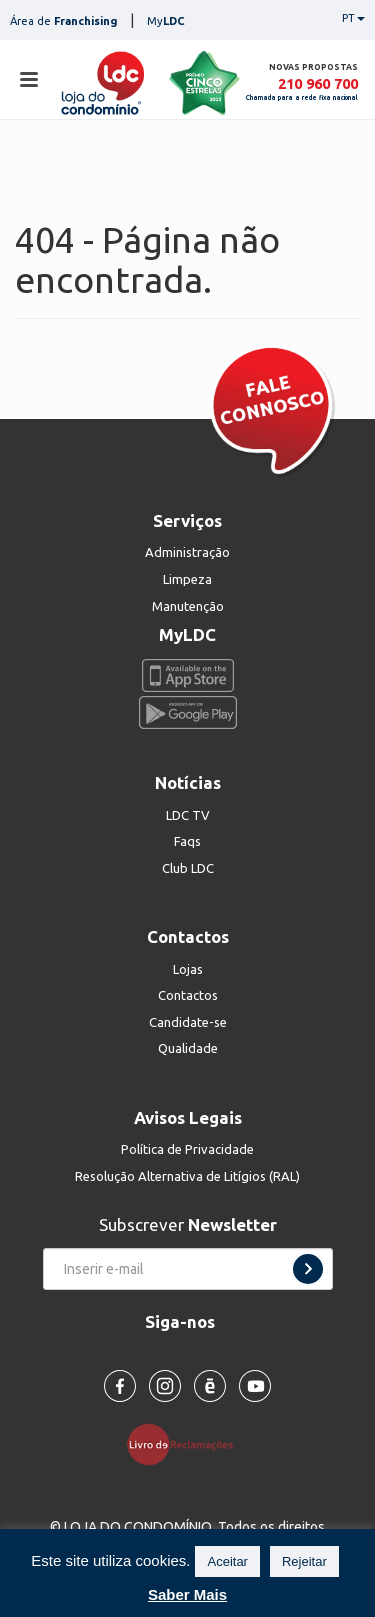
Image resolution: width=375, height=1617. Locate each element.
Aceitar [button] (227, 1561)
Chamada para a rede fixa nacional (302, 97)
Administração (187, 552)
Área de (63, 21)
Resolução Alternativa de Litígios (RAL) (187, 1176)
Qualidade (188, 1048)
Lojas (188, 969)
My (166, 21)
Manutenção (188, 606)
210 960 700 (318, 83)
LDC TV (188, 815)
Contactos (188, 995)
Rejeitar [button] (304, 1561)
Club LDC (188, 868)
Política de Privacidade (187, 1149)
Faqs (187, 841)
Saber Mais (187, 1594)
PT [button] (353, 18)
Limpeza (187, 579)
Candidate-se (188, 1022)
